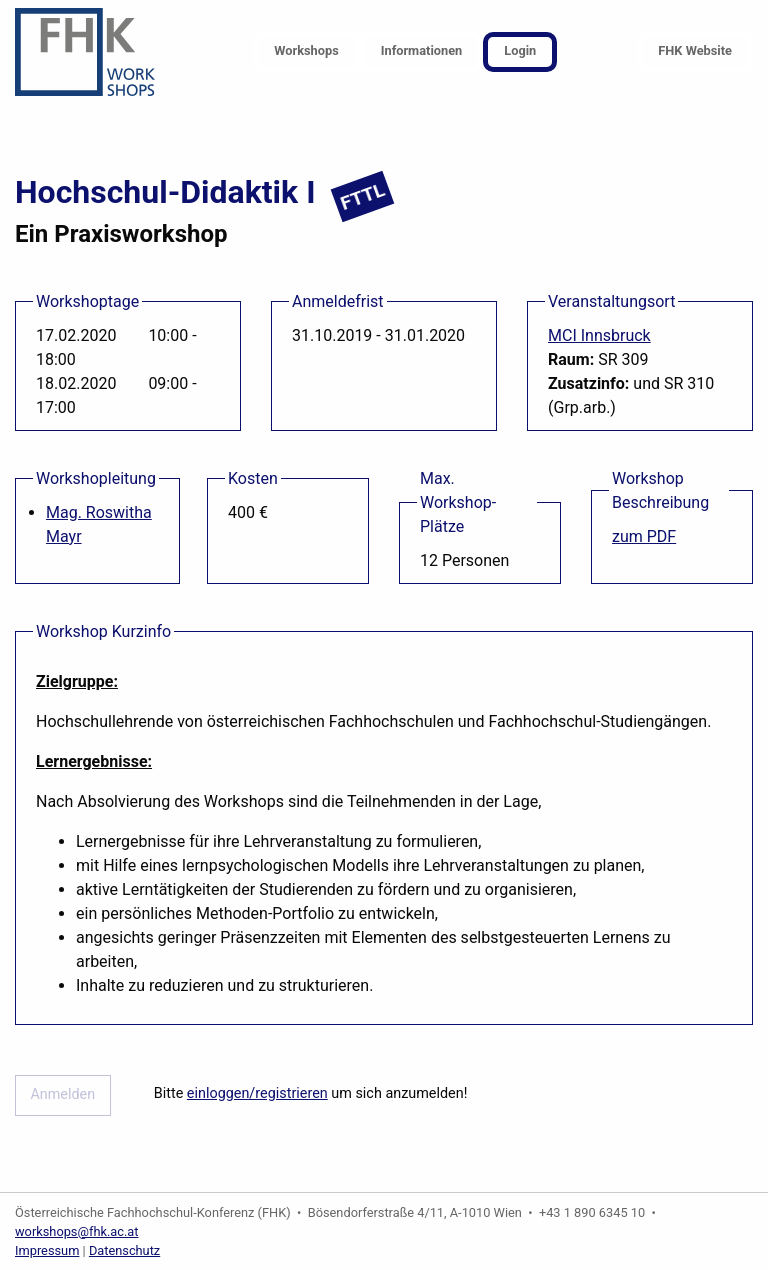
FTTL (363, 196)
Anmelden (62, 1094)
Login (520, 50)
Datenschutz (124, 1250)
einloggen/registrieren (257, 1093)
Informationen (422, 50)
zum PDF (644, 536)
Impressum (47, 1250)
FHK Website (695, 50)
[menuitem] (306, 52)
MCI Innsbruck (599, 335)
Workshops (306, 50)
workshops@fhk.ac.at (77, 1231)
